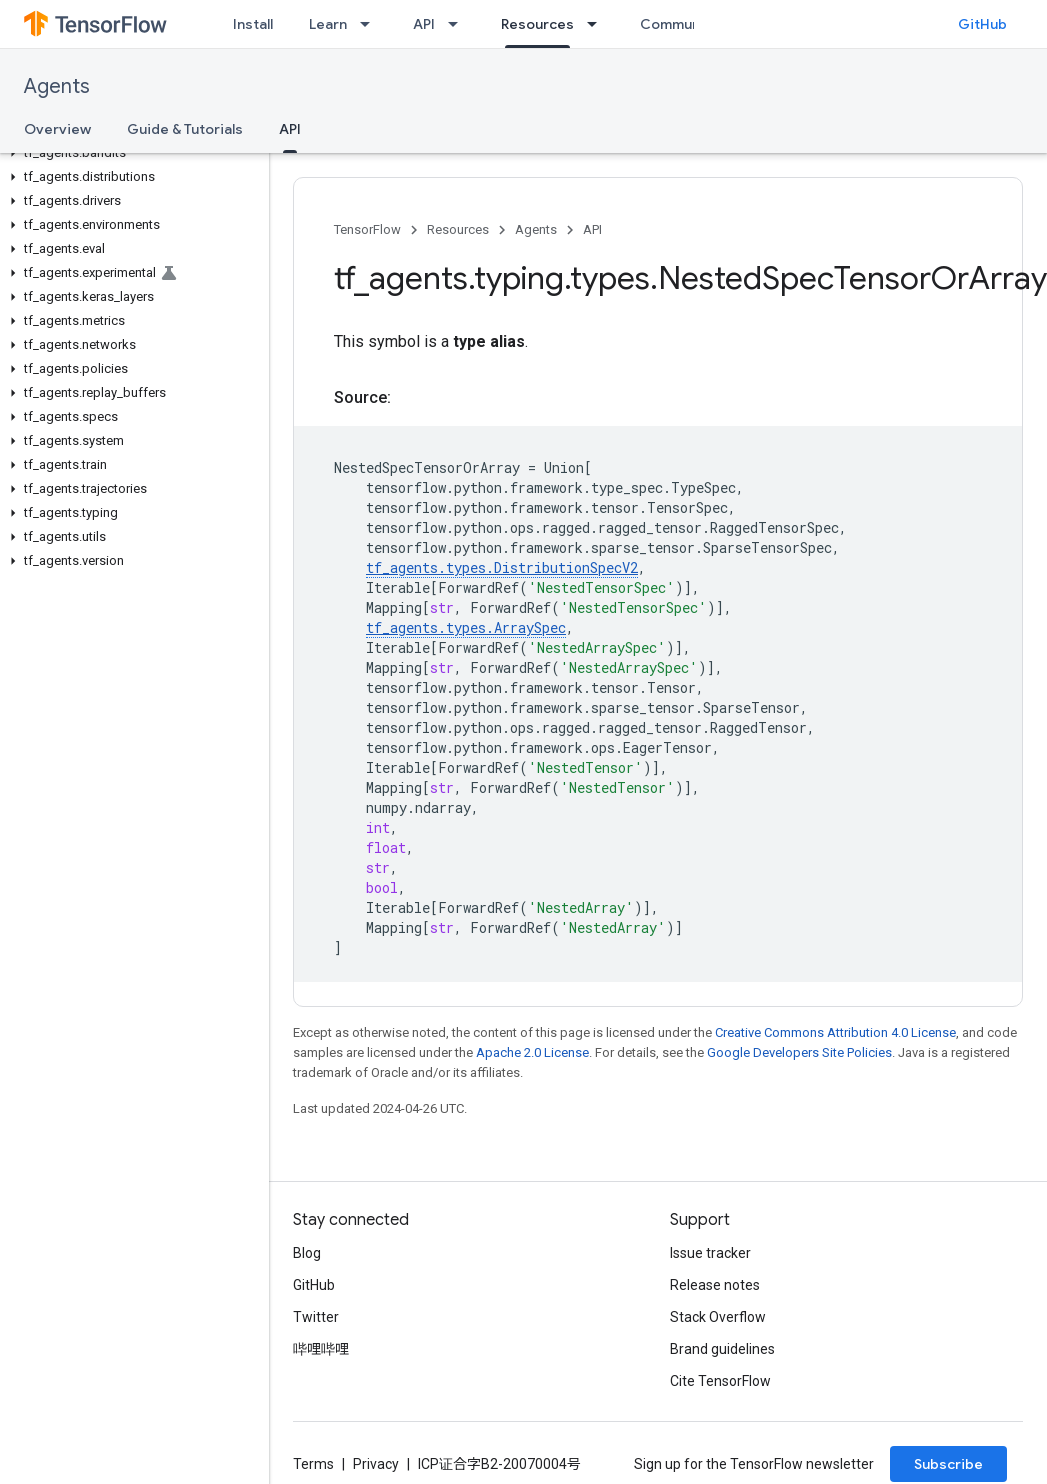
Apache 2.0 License (532, 1052)
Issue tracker (710, 1253)
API (424, 24)
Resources (458, 229)
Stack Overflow (718, 1317)
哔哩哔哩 (321, 1349)
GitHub (982, 24)
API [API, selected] (290, 129)
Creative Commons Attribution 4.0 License (835, 1032)
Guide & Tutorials (185, 129)
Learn (328, 24)
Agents (57, 86)
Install (253, 24)
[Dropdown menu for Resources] (598, 24)
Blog (307, 1253)
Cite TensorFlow (720, 1381)
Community (679, 24)
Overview (57, 129)
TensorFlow (367, 229)
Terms (313, 1464)
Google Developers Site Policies (799, 1052)
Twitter (316, 1317)
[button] (130, 153)
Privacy (376, 1464)
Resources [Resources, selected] (537, 24)
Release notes (715, 1285)
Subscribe (948, 1464)
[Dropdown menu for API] (459, 24)
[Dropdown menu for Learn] (371, 24)
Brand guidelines (722, 1349)
